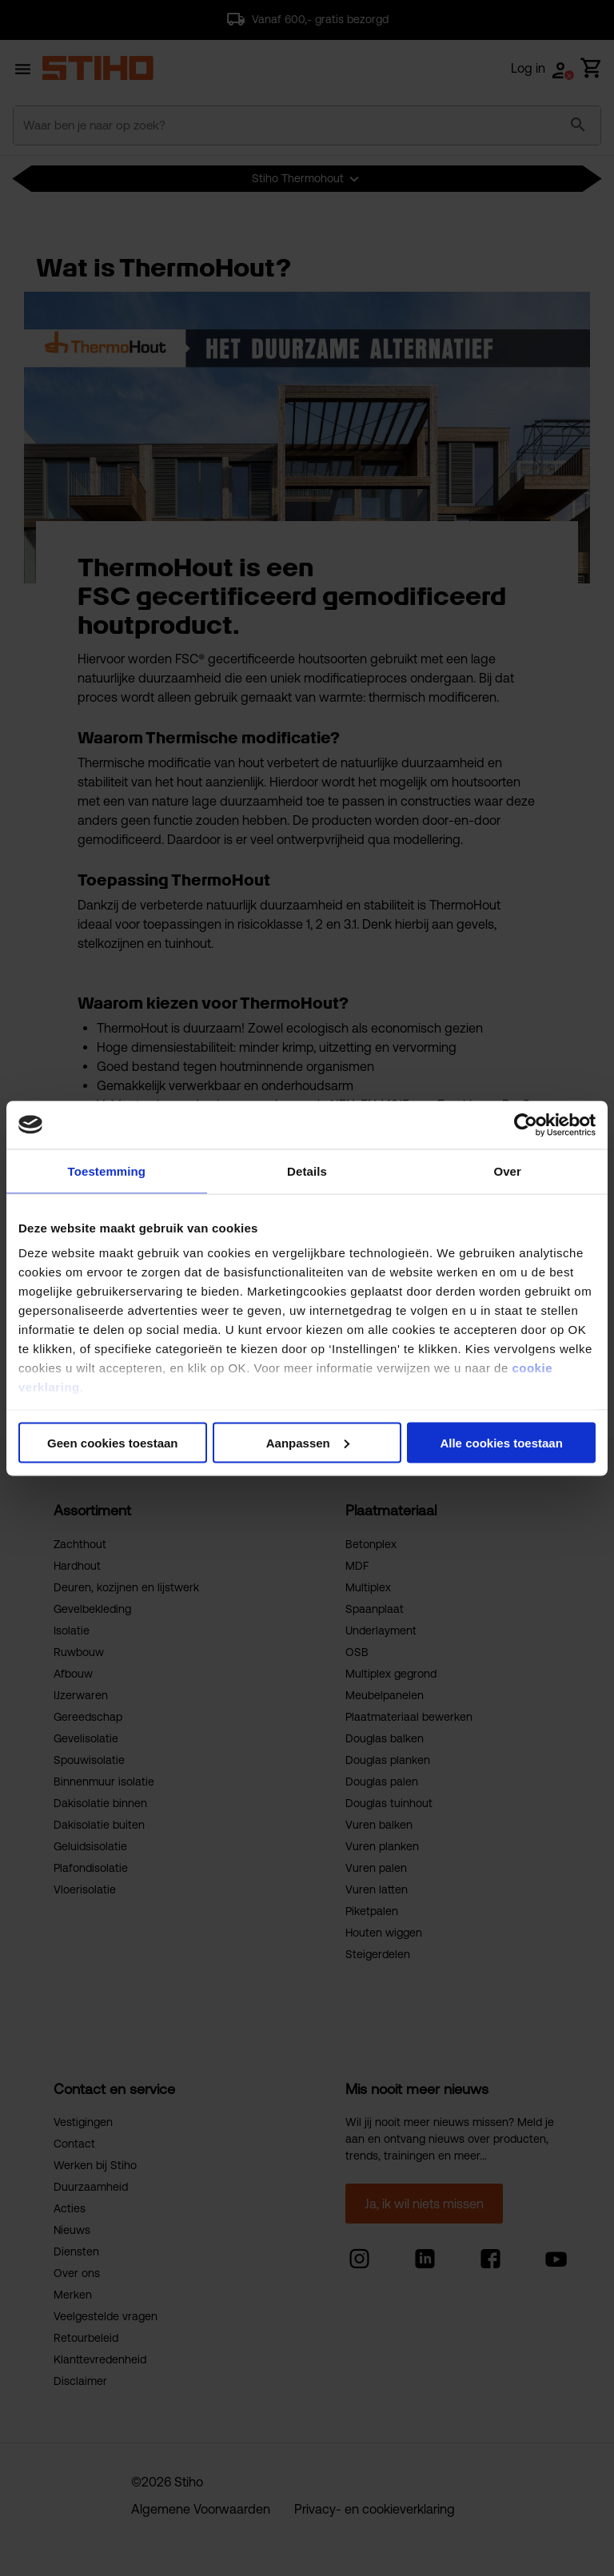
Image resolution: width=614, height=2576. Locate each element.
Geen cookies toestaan (112, 1442)
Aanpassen (307, 1442)
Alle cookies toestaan (501, 1442)
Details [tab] (307, 1170)
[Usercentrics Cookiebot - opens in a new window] (526, 1125)
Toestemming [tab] (107, 1170)
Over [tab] (507, 1170)
